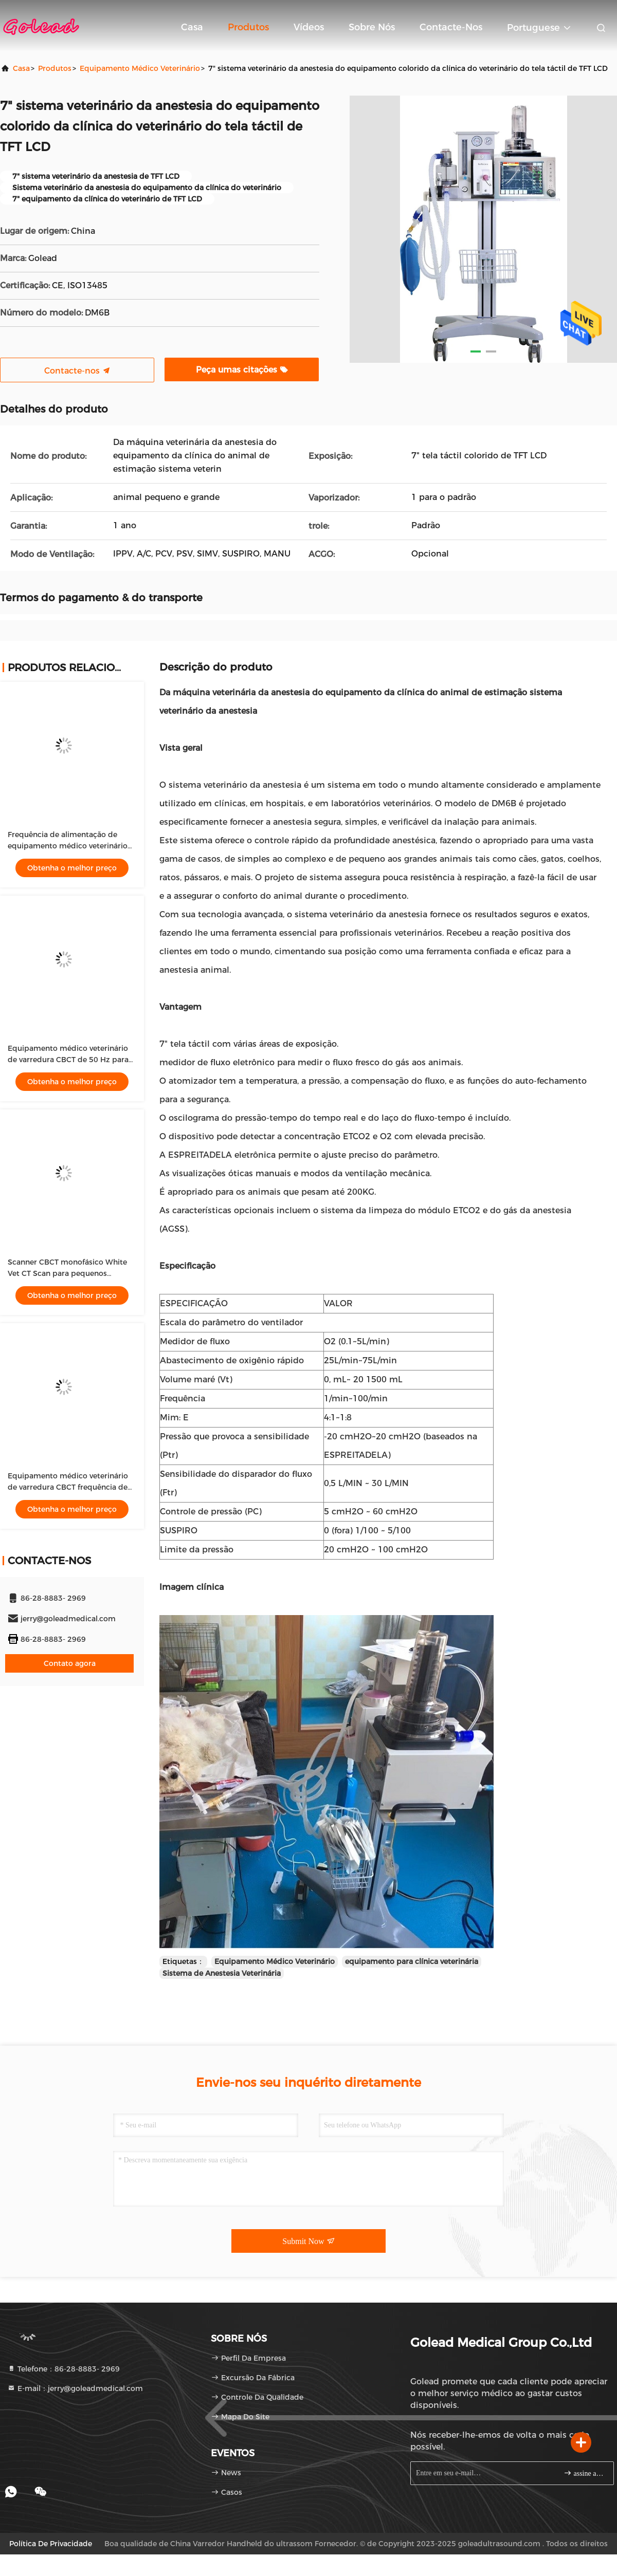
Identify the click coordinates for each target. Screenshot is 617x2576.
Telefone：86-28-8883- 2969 (63, 2369)
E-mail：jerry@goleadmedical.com (75, 2388)
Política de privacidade (50, 2543)
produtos (54, 68)
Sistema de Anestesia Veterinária (221, 1973)
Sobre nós (372, 27)
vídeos (309, 27)
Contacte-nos (451, 27)
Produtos (248, 27)
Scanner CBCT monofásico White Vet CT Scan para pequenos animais (67, 1273)
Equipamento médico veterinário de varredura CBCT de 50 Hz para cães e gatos (68, 1060)
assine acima (584, 2473)
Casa (192, 27)
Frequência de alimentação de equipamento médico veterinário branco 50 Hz (68, 846)
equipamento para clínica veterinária (411, 1961)
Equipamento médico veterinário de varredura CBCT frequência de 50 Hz (68, 1487)
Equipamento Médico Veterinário (274, 1961)
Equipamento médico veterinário (140, 68)
